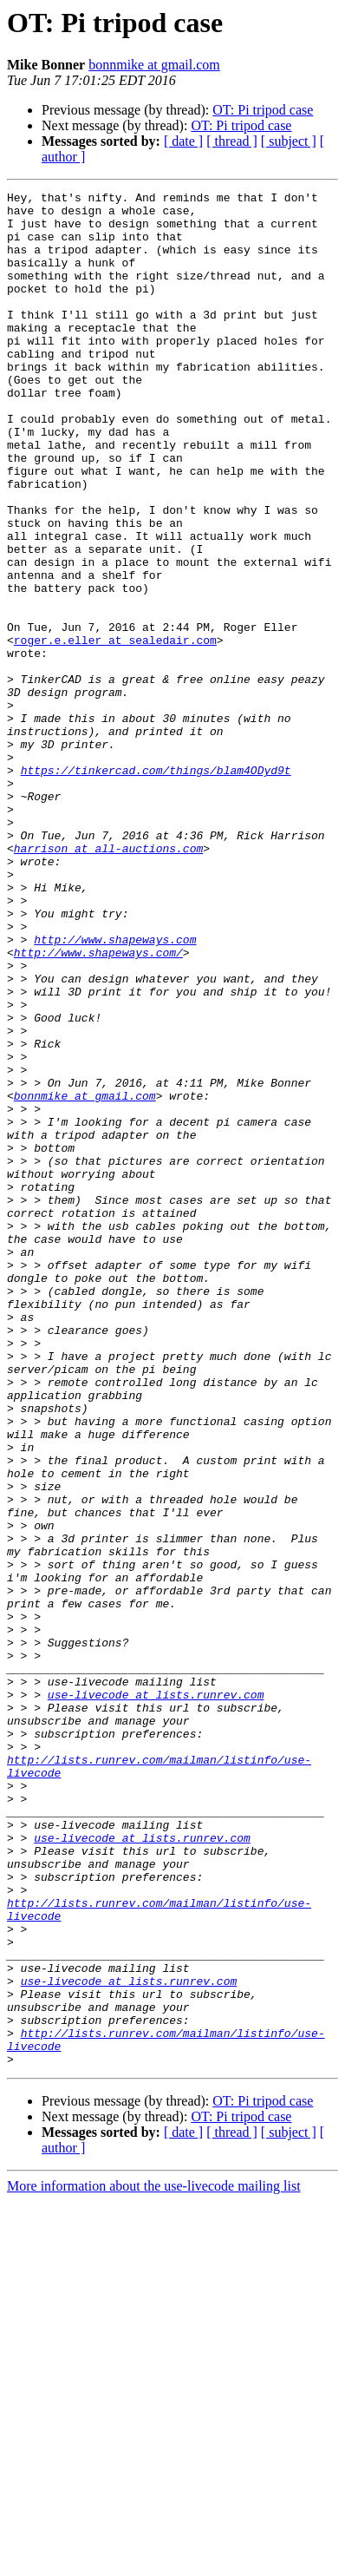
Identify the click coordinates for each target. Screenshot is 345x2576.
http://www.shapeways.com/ (98, 1106)
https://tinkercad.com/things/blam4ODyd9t (156, 887)
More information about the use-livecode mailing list (154, 2560)
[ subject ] (288, 141)
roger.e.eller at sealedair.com (115, 731)
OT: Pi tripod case (262, 109)
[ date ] (183, 141)
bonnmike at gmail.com (154, 64)
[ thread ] (231, 141)
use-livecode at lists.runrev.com (156, 1996)
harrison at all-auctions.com (108, 981)
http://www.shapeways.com (115, 1090)
